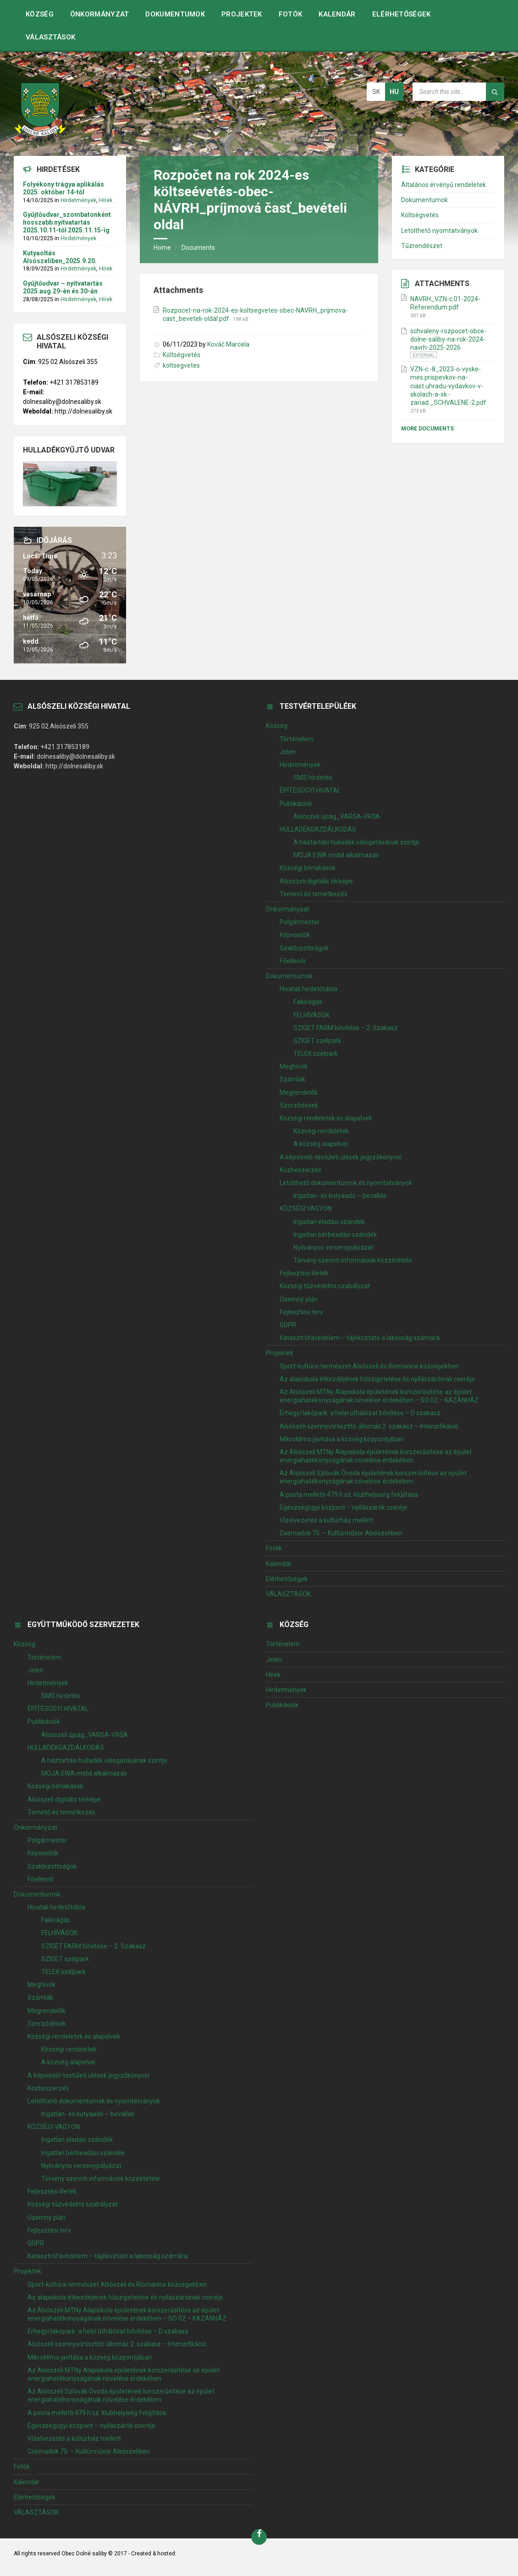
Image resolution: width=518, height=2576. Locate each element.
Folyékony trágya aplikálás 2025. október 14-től (63, 188)
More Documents (427, 428)
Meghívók (294, 1066)
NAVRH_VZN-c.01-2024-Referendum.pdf (445, 303)
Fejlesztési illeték (304, 1273)
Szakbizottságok (304, 948)
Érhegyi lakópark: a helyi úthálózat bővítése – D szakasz (360, 1413)
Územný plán (299, 1299)
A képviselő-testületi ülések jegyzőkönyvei (341, 1157)
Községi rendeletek (321, 1131)
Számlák (292, 1079)
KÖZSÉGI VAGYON (306, 1208)
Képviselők (295, 934)
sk (376, 91)
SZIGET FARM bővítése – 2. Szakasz (345, 1028)
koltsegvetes (181, 365)
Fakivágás (307, 1001)
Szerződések (299, 1105)
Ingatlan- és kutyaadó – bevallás (339, 1195)
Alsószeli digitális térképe (316, 881)
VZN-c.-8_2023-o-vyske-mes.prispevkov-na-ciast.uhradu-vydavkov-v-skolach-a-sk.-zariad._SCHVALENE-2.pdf (448, 385)
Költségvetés (181, 355)
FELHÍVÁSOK (311, 1015)
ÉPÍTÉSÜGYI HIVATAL (310, 790)
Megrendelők (299, 1092)
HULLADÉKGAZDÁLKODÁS (318, 829)
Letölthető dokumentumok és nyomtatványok (346, 1182)
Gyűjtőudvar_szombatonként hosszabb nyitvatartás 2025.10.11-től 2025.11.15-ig (67, 222)
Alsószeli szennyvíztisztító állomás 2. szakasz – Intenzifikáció (369, 1426)
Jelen (288, 752)
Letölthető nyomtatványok (439, 230)
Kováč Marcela (228, 344)
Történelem (297, 739)
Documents (198, 247)
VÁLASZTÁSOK (50, 37)
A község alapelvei (320, 1143)
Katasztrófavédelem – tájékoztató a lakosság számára (360, 1337)
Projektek (241, 14)
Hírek (105, 200)
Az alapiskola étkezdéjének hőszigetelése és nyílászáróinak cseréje (377, 1379)
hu (394, 91)
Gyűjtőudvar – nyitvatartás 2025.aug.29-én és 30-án (63, 287)
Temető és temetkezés (313, 894)
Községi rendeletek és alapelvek (326, 1118)
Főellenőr (293, 961)
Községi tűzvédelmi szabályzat (325, 1286)
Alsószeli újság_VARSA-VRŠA (336, 816)
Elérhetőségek (401, 14)
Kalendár (337, 14)
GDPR (288, 1325)
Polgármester (300, 922)
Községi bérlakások (308, 868)
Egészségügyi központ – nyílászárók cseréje (344, 1507)
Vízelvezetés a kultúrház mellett (326, 1520)
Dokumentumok (175, 14)
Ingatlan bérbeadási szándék (335, 1234)
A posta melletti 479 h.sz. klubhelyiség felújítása (349, 1494)
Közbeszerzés (300, 1170)
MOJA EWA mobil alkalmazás (336, 855)
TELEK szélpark (315, 1053)
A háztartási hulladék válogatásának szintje (356, 842)
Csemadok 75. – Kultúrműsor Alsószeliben (341, 1533)
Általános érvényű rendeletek (443, 184)
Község (40, 14)
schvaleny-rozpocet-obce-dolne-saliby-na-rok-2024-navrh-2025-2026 (448, 339)
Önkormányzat (99, 14)
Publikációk (296, 803)
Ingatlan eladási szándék (329, 1221)
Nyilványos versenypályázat (333, 1247)
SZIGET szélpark (317, 1040)
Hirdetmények (78, 200)
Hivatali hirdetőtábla (308, 989)
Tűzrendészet (421, 245)
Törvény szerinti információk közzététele (352, 1260)
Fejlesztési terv (301, 1312)
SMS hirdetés (312, 777)
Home (162, 247)
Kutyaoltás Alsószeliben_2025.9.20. (60, 257)
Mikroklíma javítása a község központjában (342, 1439)
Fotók (291, 14)
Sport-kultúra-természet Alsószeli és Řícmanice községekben (369, 1366)
